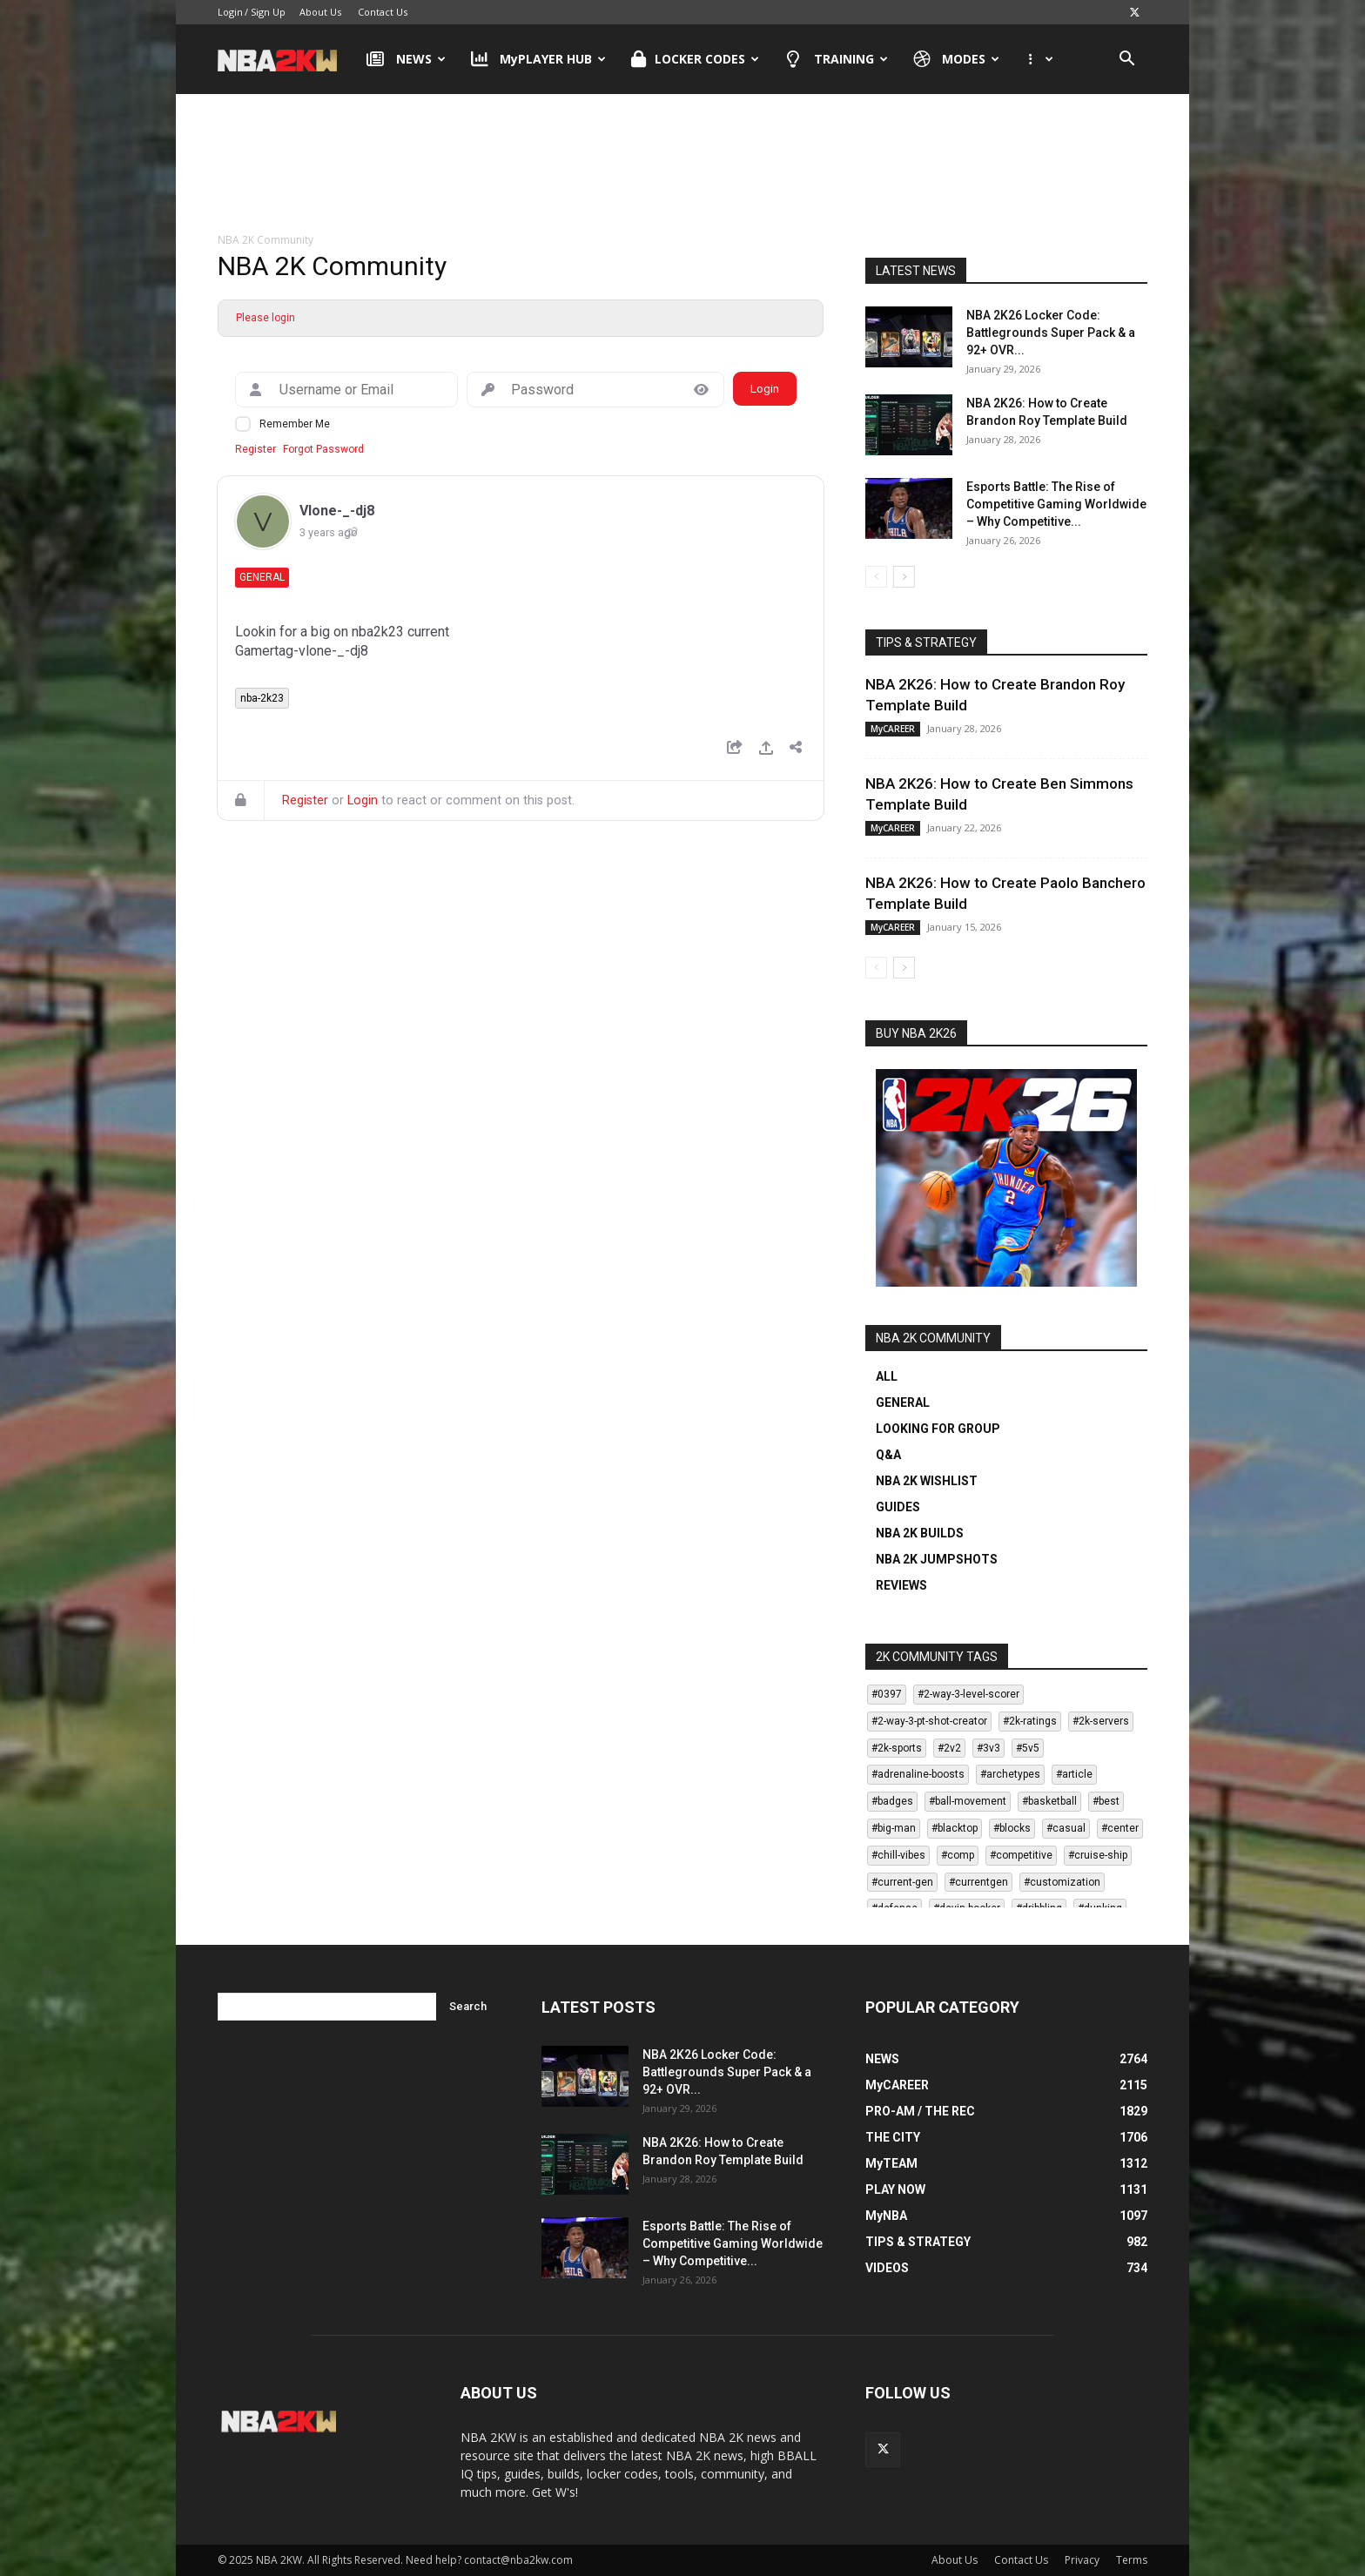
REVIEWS (901, 1585)
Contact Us (382, 11)
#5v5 (1027, 1748)
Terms (1131, 2559)
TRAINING (836, 59)
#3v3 (988, 1748)
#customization (1062, 1882)
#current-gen (902, 1882)
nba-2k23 (262, 698)
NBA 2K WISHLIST (927, 1481)
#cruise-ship (1097, 1855)
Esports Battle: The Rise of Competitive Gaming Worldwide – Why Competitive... (1056, 504)
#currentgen (978, 1882)
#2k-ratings (1030, 1721)
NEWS (406, 59)
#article (1074, 1774)
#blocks (1012, 1828)
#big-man (893, 1828)
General (262, 577)
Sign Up (268, 11)
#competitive (1021, 1855)
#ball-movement (967, 1801)
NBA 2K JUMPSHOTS (937, 1559)
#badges (892, 1801)
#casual (1066, 1828)
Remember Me (294, 424)
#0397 (886, 1694)
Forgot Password (323, 449)
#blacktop (954, 1828)
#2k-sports (896, 1748)
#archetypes (1010, 1774)
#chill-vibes (898, 1855)
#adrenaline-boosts (918, 1774)
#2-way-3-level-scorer (968, 1694)
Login (230, 11)
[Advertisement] (682, 164)
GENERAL (903, 1402)
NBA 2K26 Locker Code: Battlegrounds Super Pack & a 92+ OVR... (1050, 332)
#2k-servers (1100, 1721)
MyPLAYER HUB (539, 59)
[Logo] (286, 59)
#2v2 (949, 1748)
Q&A (888, 1455)
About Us (320, 11)
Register (255, 449)
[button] (1126, 60)
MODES (956, 59)
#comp (957, 1855)
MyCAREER (893, 729)
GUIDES (898, 1507)
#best (1106, 1801)
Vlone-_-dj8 (336, 510)
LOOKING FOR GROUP (938, 1429)
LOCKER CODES (695, 59)
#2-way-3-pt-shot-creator (929, 1721)
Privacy (1082, 2559)
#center (1120, 1828)
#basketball (1049, 1801)
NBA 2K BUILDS (920, 1533)
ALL (887, 1376)
